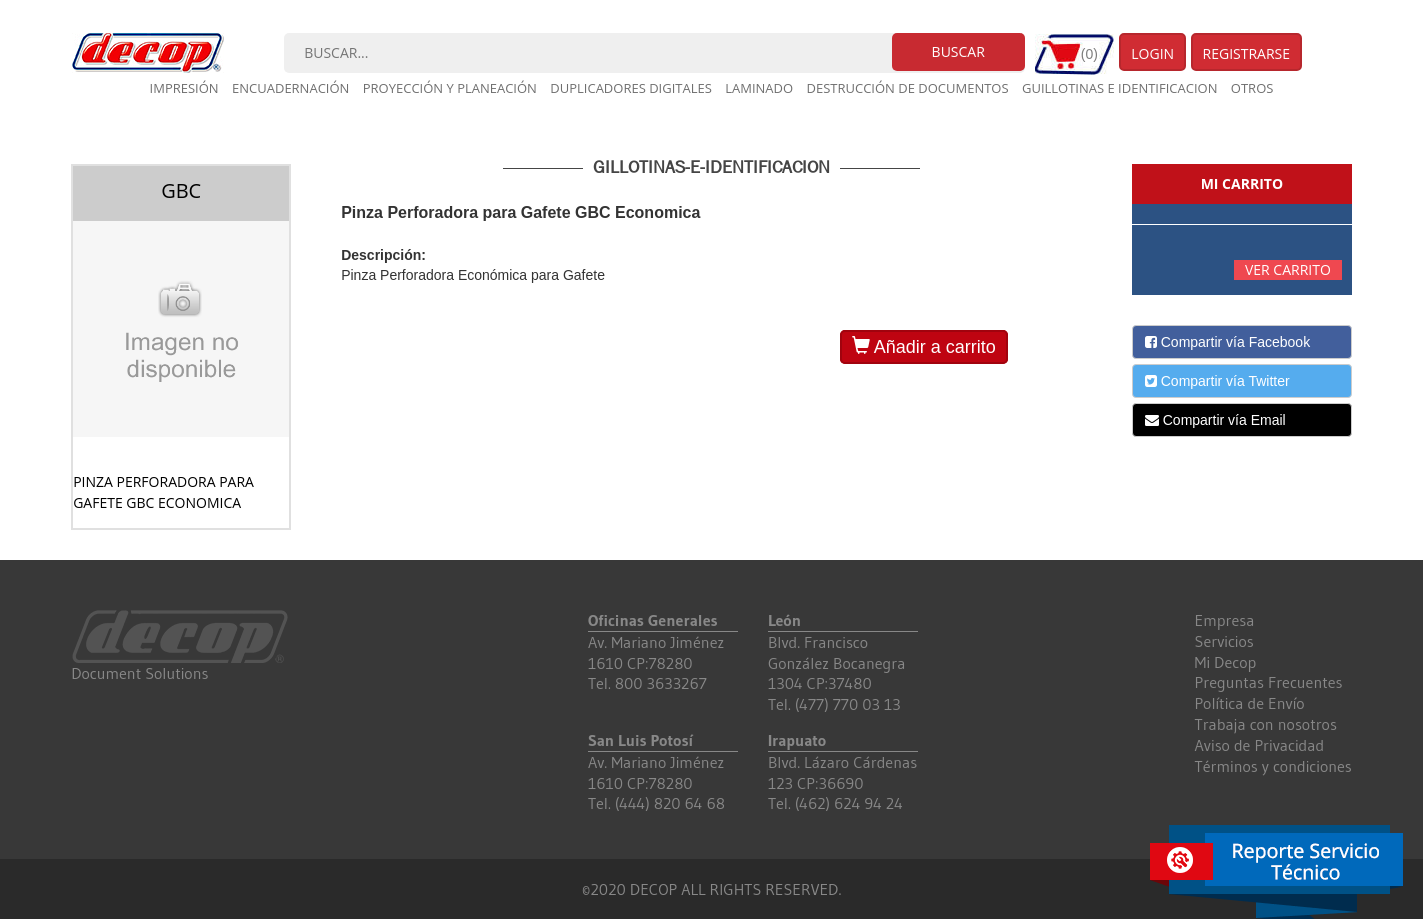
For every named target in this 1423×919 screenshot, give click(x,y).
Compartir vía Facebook (1227, 342)
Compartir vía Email (1215, 420)
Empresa (1225, 620)
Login (1152, 53)
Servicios (1224, 641)
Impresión (184, 88)
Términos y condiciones (1273, 766)
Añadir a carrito (924, 346)
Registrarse (1247, 53)
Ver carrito (1288, 269)
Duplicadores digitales (631, 88)
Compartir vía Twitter (1217, 381)
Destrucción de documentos (908, 88)
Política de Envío (1250, 703)
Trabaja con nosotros (1266, 724)
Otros (1252, 88)
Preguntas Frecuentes (1269, 682)
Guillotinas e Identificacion (1119, 88)
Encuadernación (290, 88)
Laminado (759, 88)
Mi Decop (1226, 662)
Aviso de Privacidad (1260, 745)
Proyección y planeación (450, 88)
